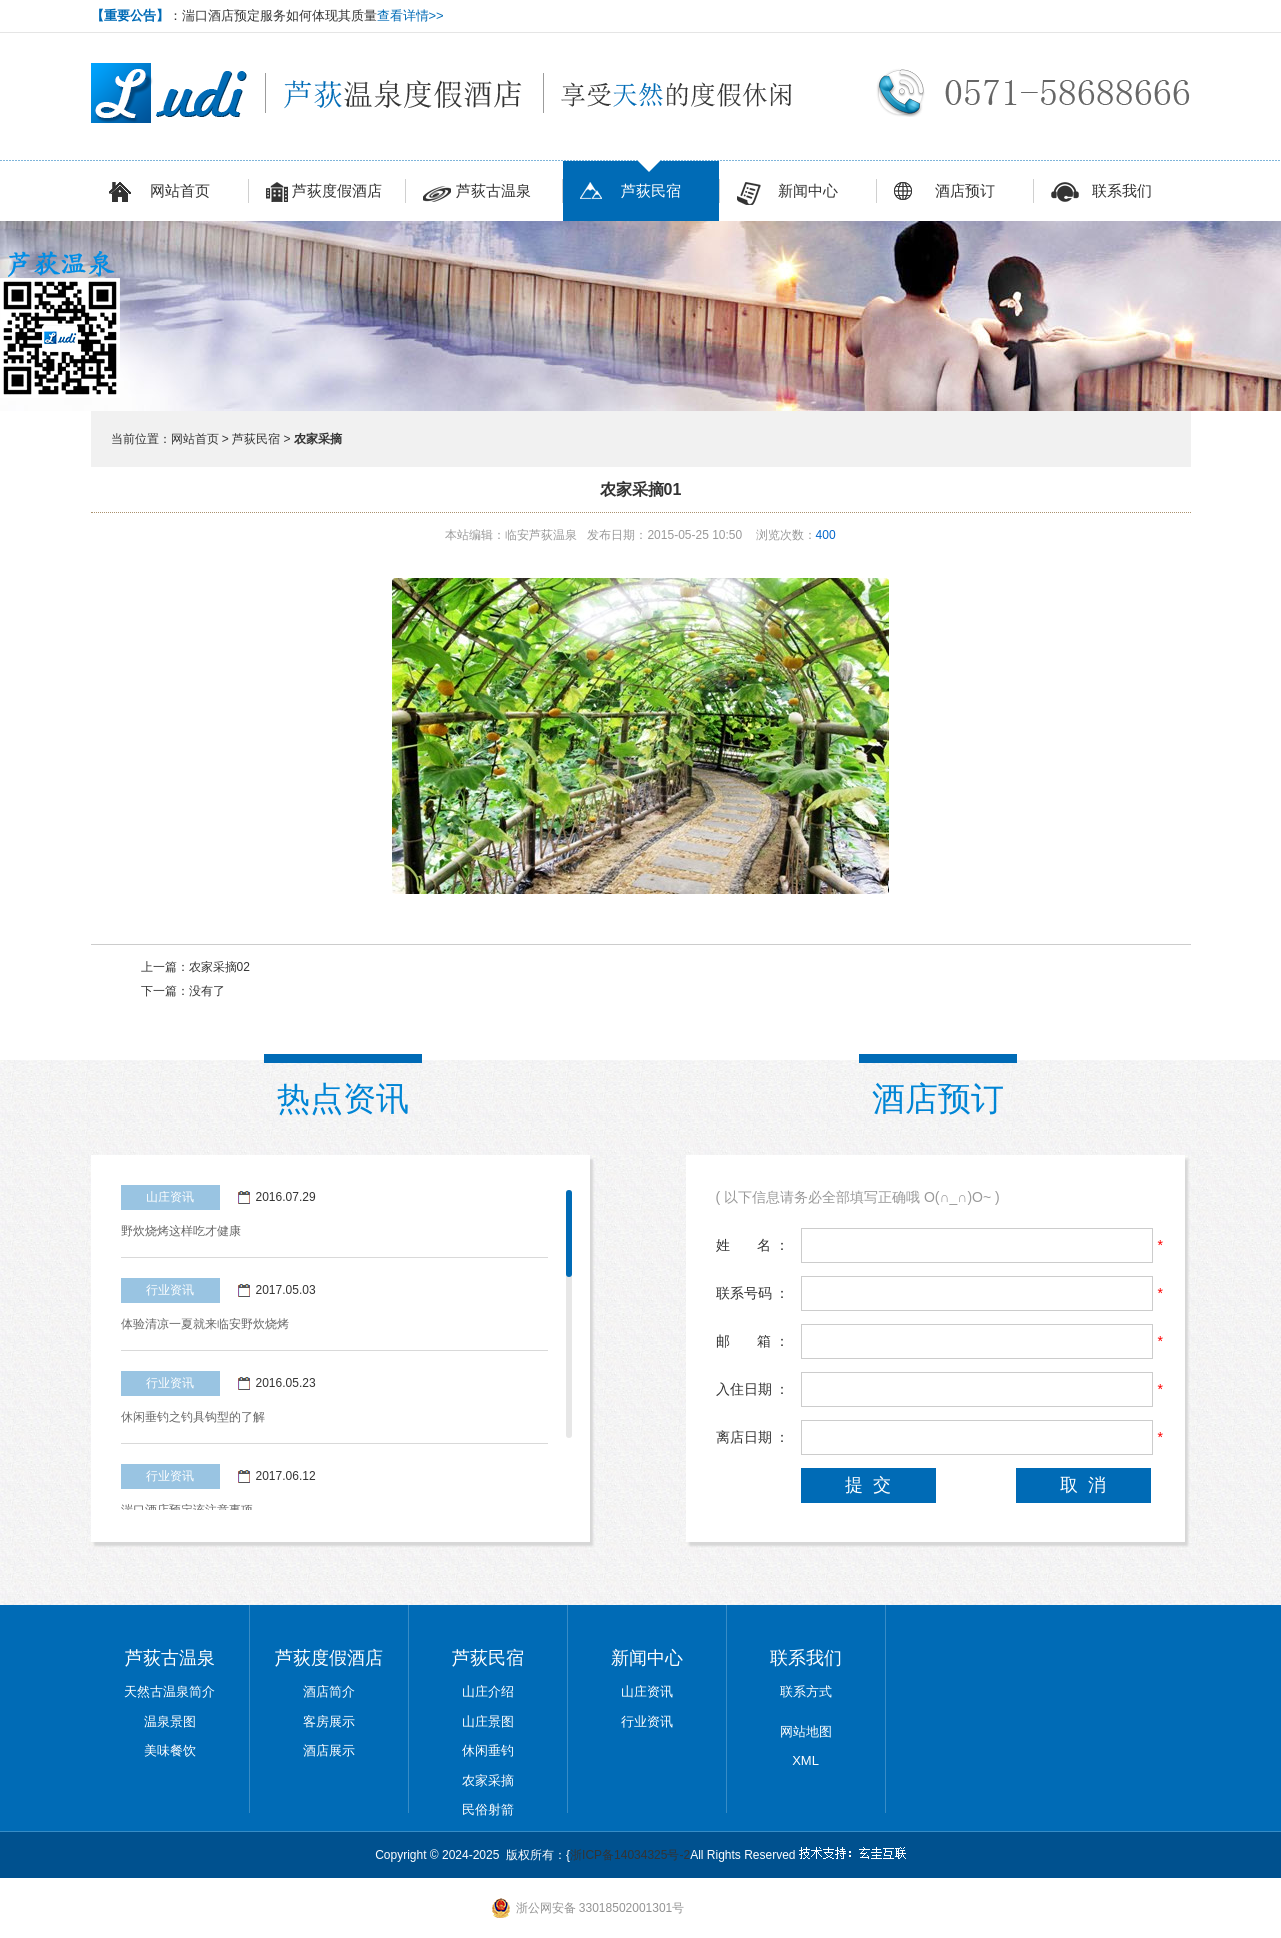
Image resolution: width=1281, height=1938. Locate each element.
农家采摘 (488, 1780)
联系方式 (806, 1691)
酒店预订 (944, 193)
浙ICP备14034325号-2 (630, 1855)
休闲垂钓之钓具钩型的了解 (193, 1417)
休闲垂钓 (488, 1750)
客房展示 (329, 1721)
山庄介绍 (488, 1691)
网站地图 (806, 1731)
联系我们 (1101, 193)
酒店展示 (329, 1750)
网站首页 (159, 193)
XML (805, 1760)
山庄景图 (488, 1721)
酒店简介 (329, 1691)
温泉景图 (170, 1721)
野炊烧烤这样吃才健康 (181, 1231)
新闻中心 (787, 193)
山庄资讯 (647, 1691)
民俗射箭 (488, 1809)
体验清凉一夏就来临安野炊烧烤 (205, 1324)
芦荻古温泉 (477, 193)
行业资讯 (647, 1721)
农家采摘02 (219, 967)
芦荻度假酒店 (324, 193)
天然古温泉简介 (169, 1691)
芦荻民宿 (630, 193)
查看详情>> (410, 15)
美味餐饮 (170, 1750)
